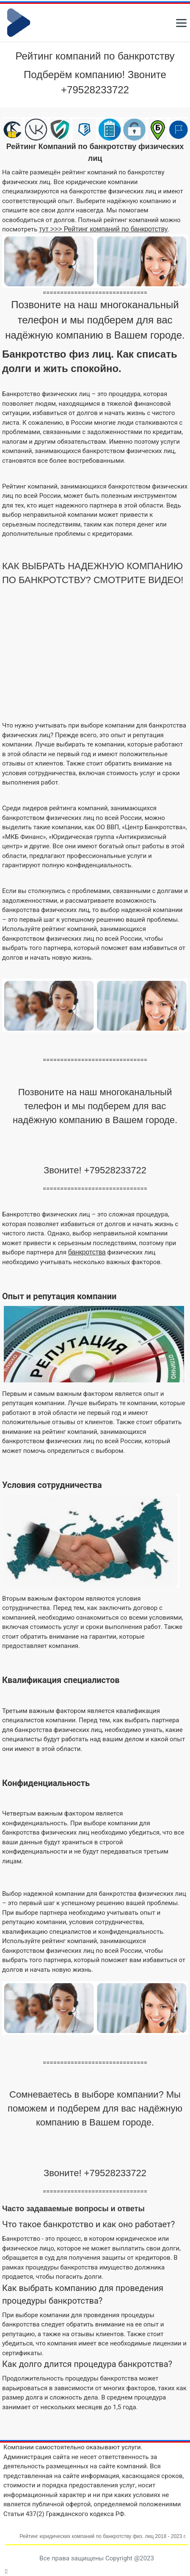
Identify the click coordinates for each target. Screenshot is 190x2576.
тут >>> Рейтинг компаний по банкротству (103, 229)
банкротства (87, 1252)
